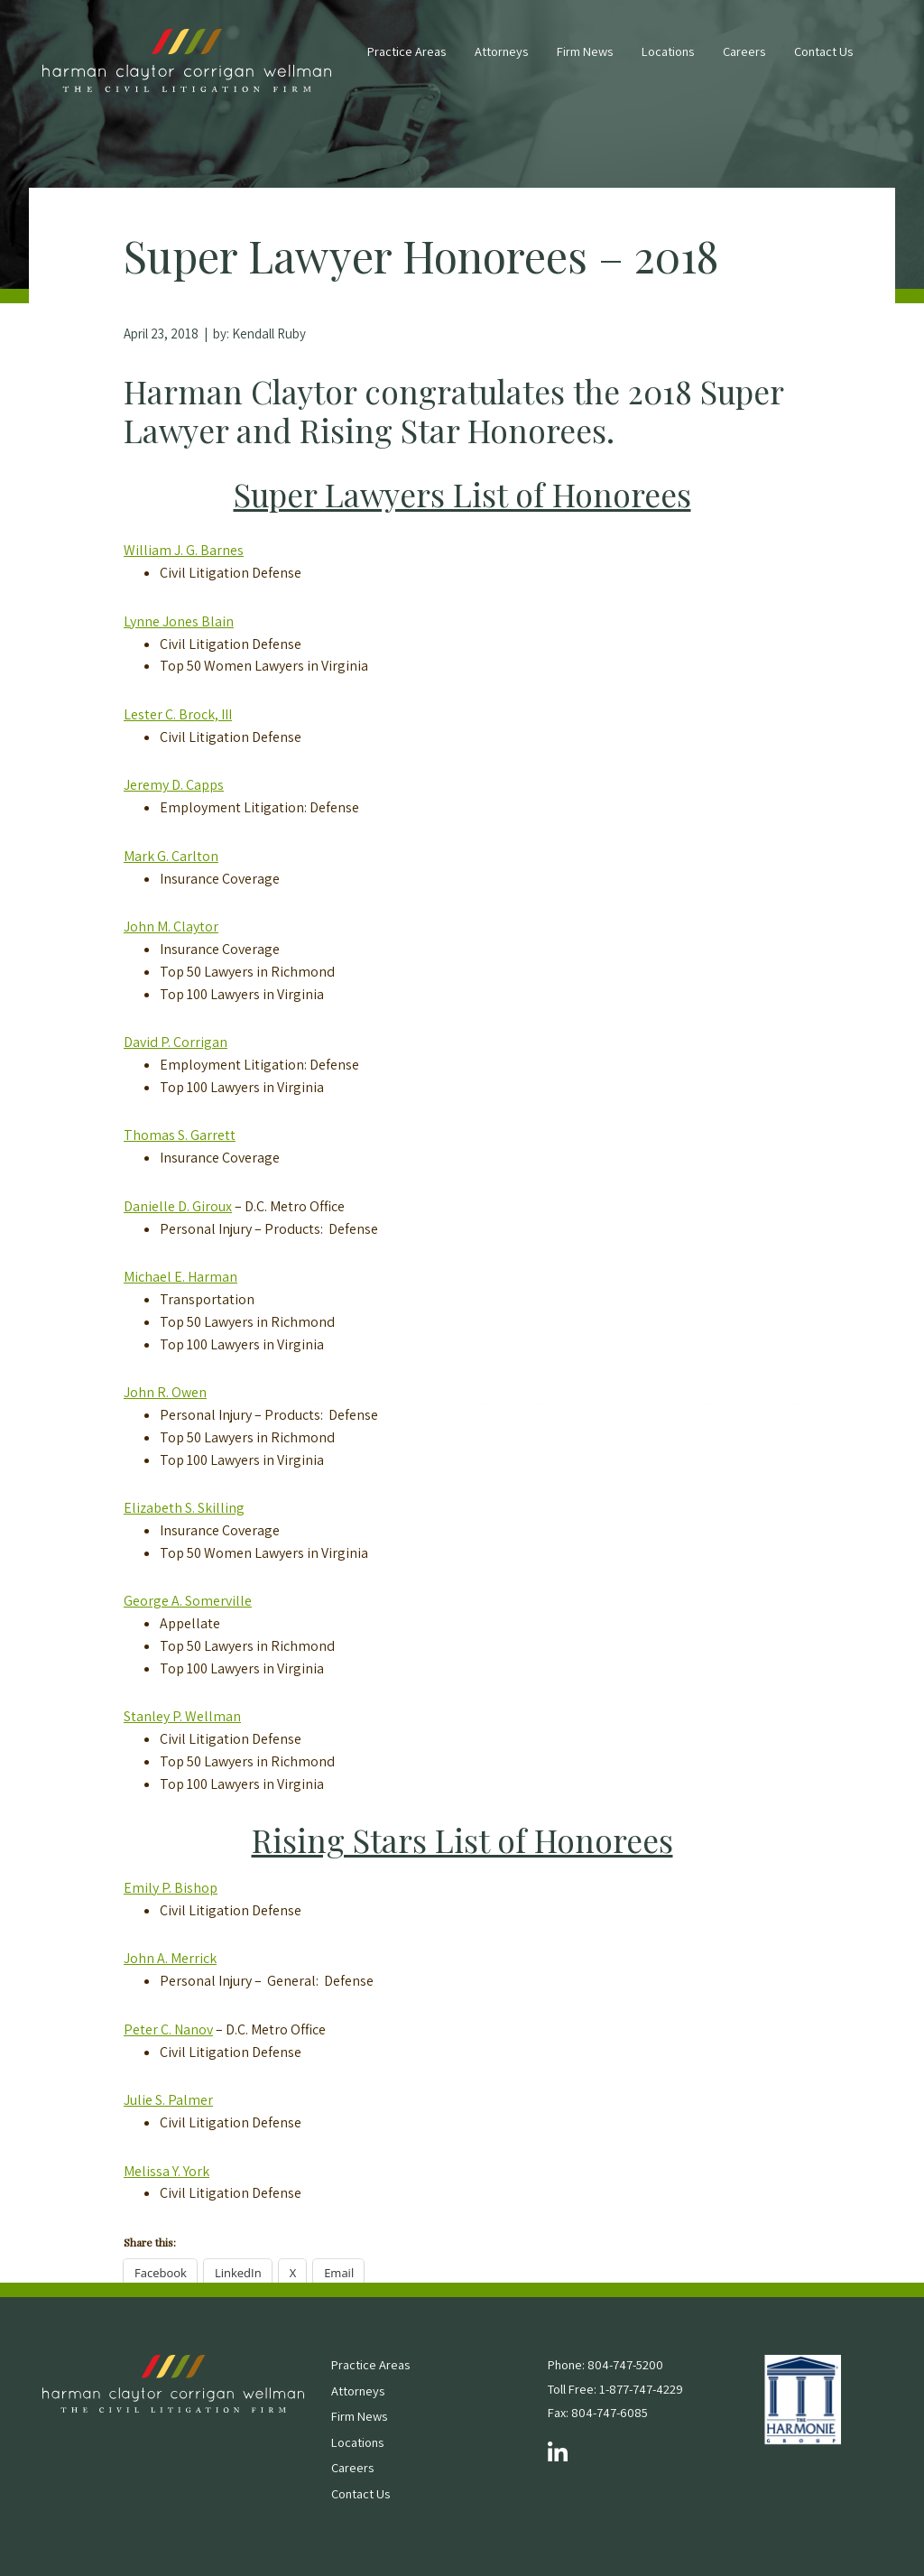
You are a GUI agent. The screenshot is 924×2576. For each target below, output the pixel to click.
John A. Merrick (170, 1958)
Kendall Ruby (269, 333)
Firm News (585, 51)
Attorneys (501, 51)
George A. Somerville (188, 1600)
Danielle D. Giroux (178, 1206)
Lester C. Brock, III (178, 714)
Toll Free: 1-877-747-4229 (615, 2388)
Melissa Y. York (166, 2171)
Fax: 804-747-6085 (598, 2412)
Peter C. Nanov (168, 2029)
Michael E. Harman (180, 1276)
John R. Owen (165, 1392)
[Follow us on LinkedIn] (558, 2453)
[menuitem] (406, 60)
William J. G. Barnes (184, 550)
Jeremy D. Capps (174, 784)
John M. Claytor (171, 926)
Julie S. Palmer (168, 2099)
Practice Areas (406, 51)
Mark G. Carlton (171, 856)
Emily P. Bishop (170, 1887)
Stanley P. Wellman (182, 1716)
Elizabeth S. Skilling (184, 1507)
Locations (668, 51)
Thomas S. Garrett (180, 1135)
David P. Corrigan (175, 1042)
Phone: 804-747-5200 (605, 2364)
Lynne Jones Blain (179, 621)
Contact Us (823, 51)
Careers (744, 51)
